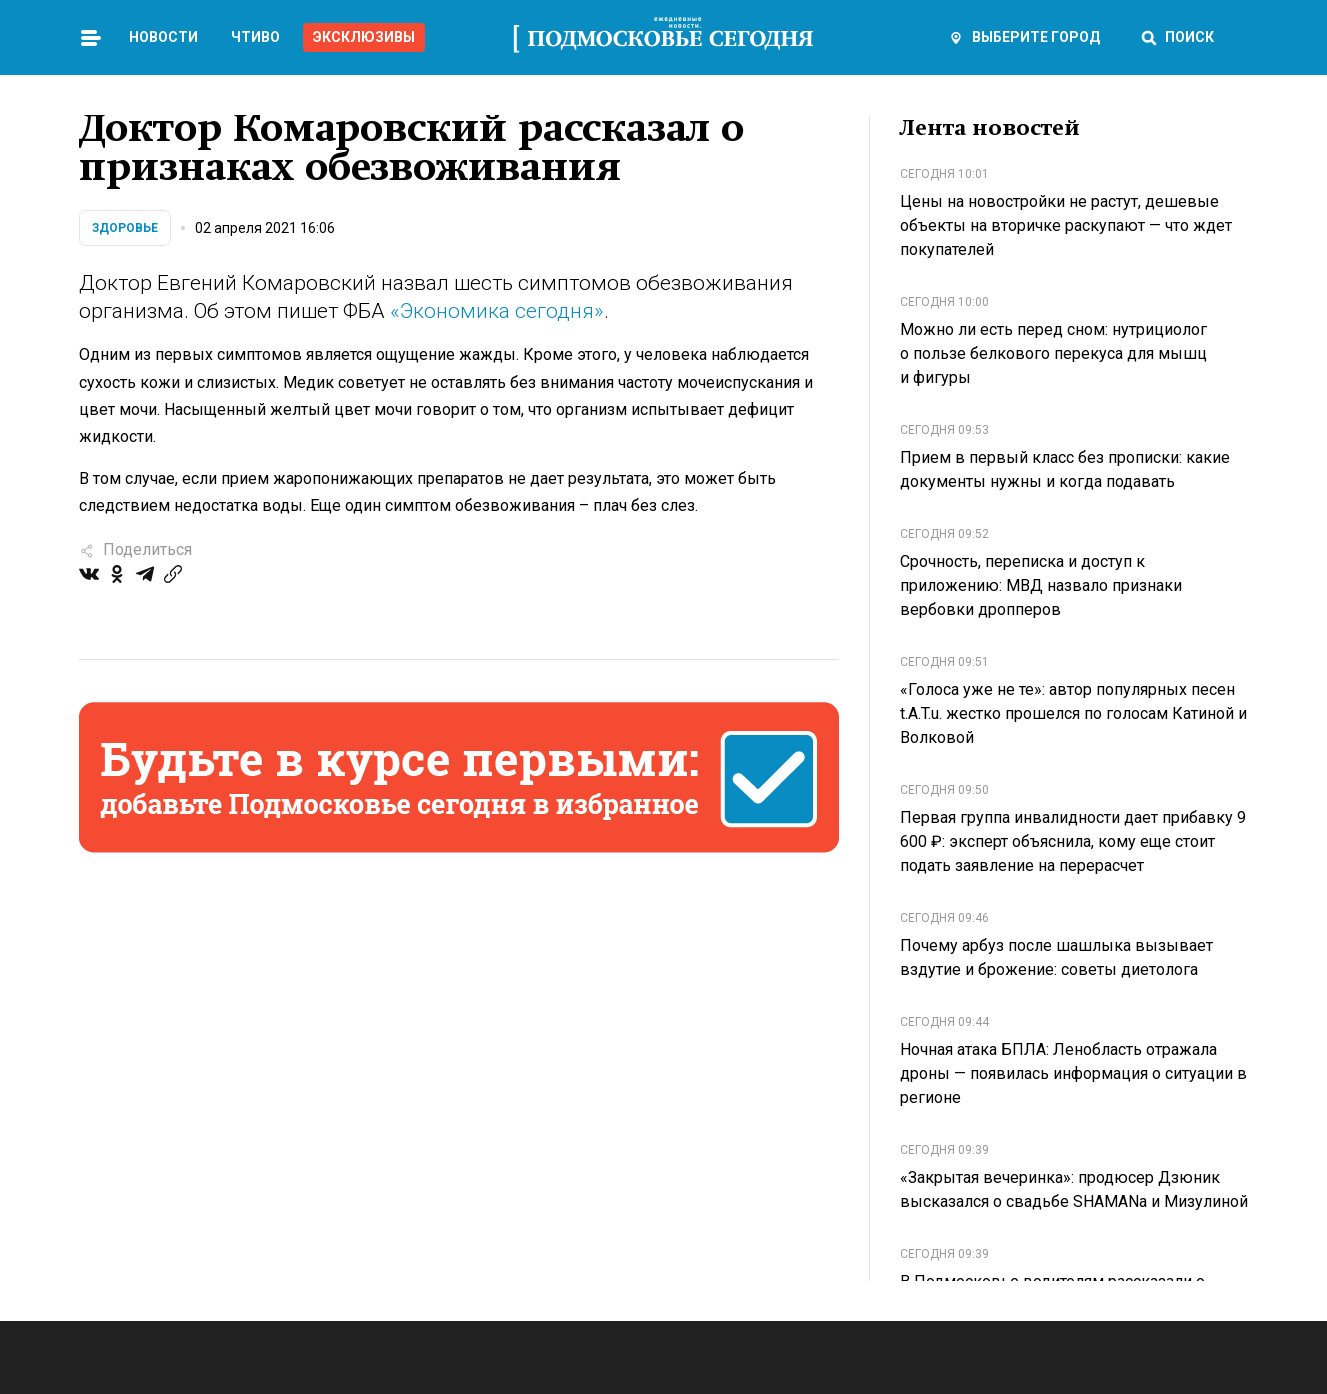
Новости (163, 37)
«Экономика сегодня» (497, 311)
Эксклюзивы (364, 37)
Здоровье (125, 228)
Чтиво (255, 37)
